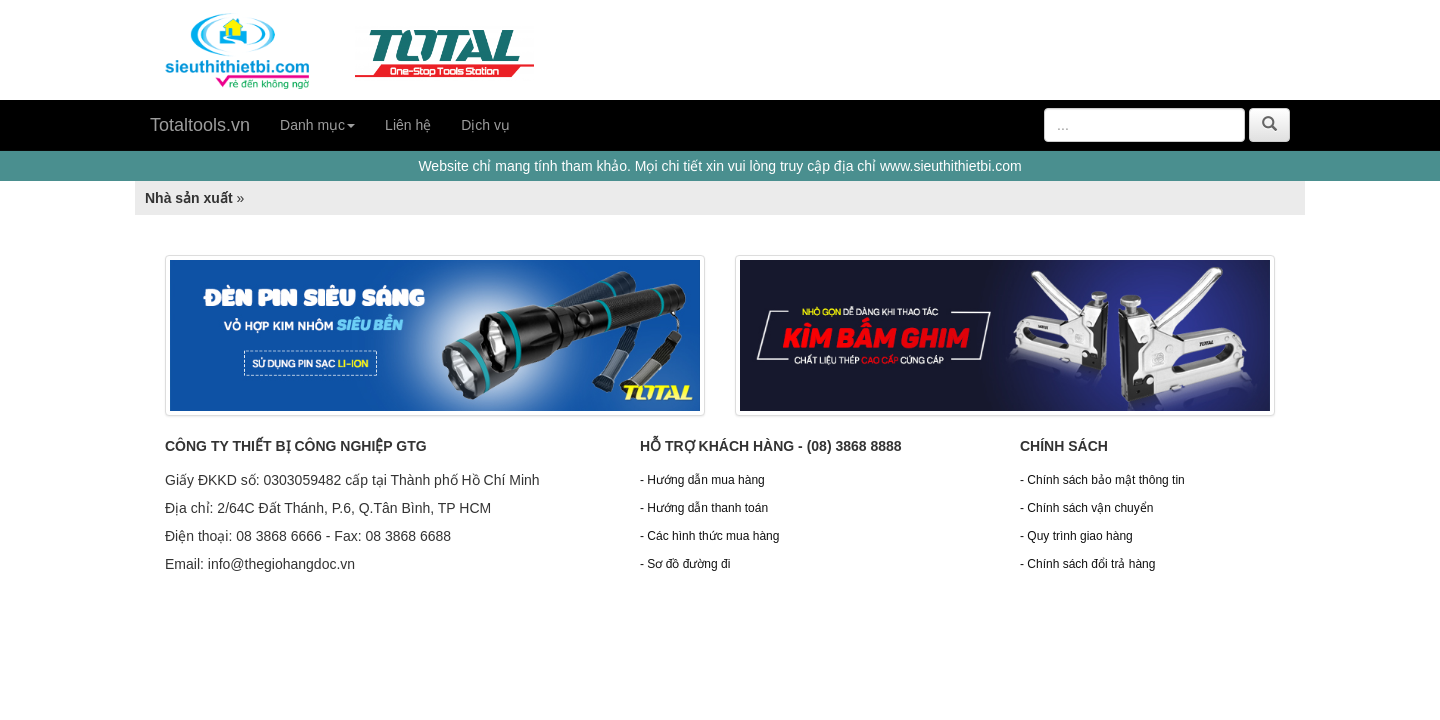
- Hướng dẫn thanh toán (704, 508)
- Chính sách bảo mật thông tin (1102, 480)
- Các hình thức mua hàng (709, 536)
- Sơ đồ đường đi (685, 564)
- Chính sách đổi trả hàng (1087, 564)
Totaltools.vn (200, 125)
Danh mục (317, 125)
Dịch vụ (485, 125)
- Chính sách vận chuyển (1086, 508)
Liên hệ (408, 125)
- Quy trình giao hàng (1076, 536)
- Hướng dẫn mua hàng (702, 480)
